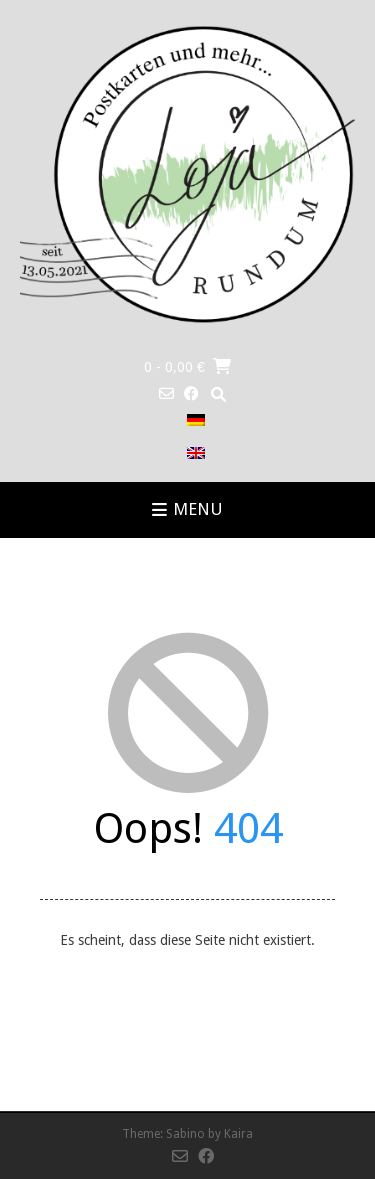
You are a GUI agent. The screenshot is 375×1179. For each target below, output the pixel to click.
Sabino (185, 1134)
